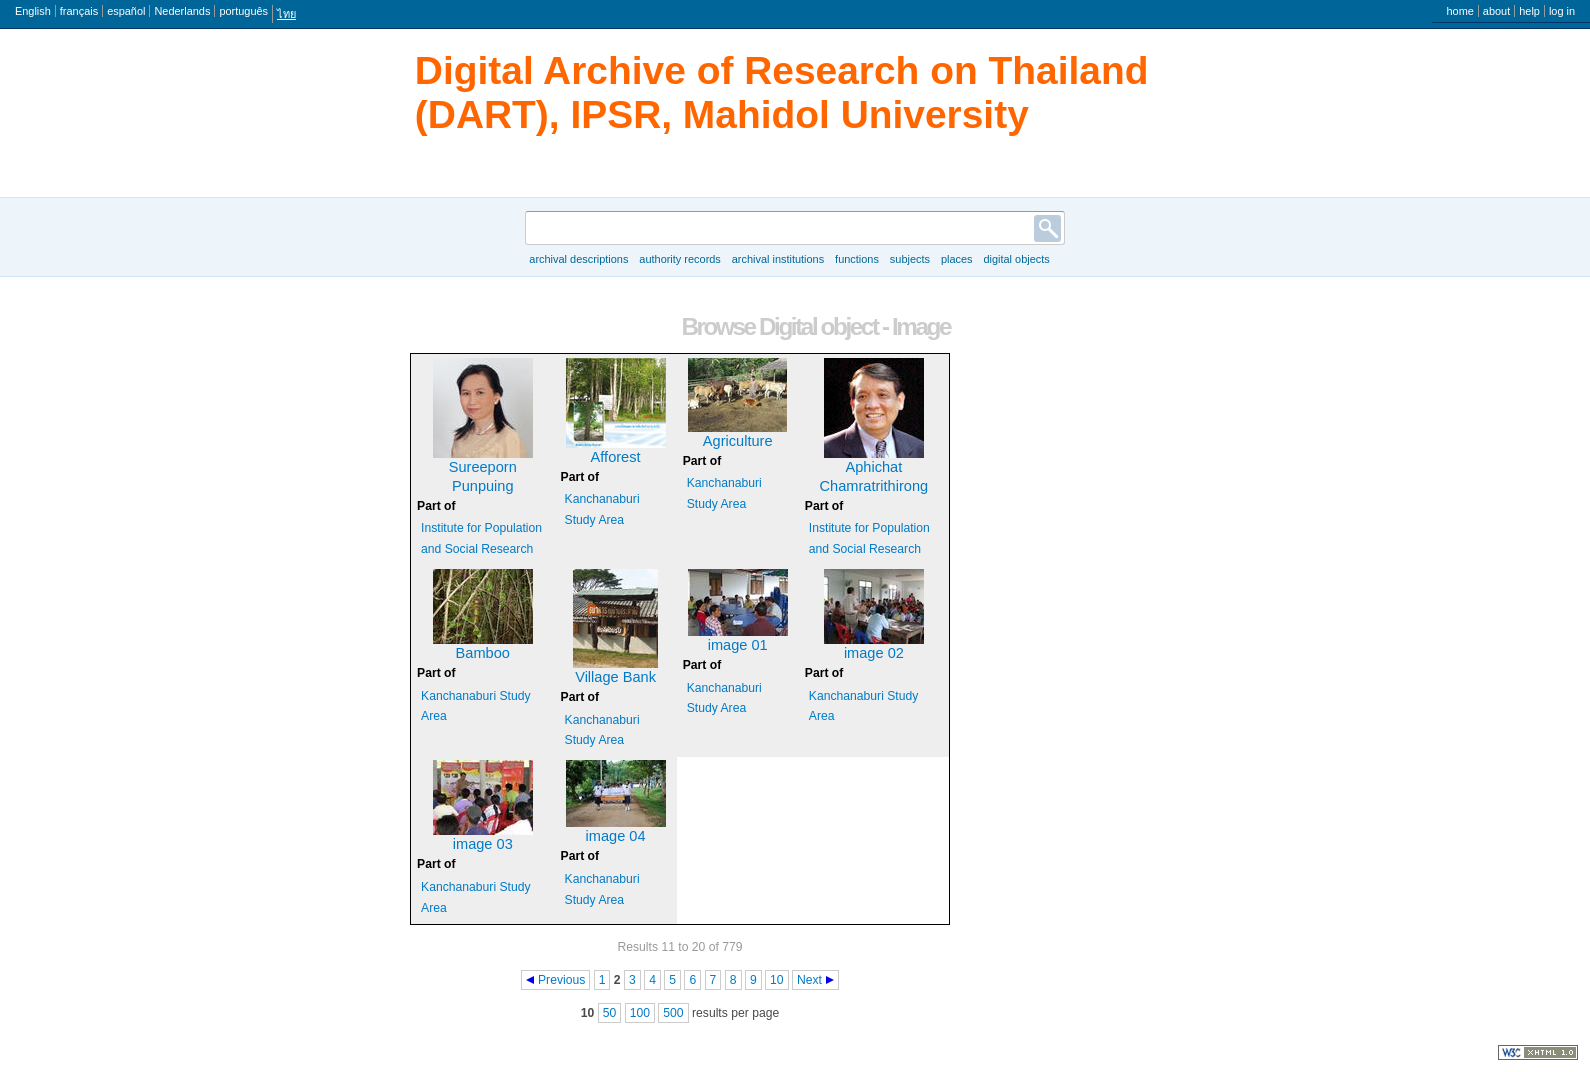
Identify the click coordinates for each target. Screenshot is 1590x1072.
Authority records (679, 259)
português (243, 11)
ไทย (286, 14)
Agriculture (738, 441)
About (1496, 11)
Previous (561, 980)
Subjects (910, 259)
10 (777, 980)
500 (673, 1013)
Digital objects (1016, 259)
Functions (857, 259)
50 (610, 1013)
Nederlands (182, 11)
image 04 (616, 836)
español (126, 11)
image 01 (738, 645)
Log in (1562, 11)
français (79, 11)
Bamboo (483, 653)
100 (640, 1013)
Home (1459, 11)
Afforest (616, 457)
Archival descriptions (578, 259)
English (33, 11)
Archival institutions (778, 259)
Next (809, 980)
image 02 (874, 653)
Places (957, 259)
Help (1529, 11)
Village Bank (615, 677)
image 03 (483, 844)
